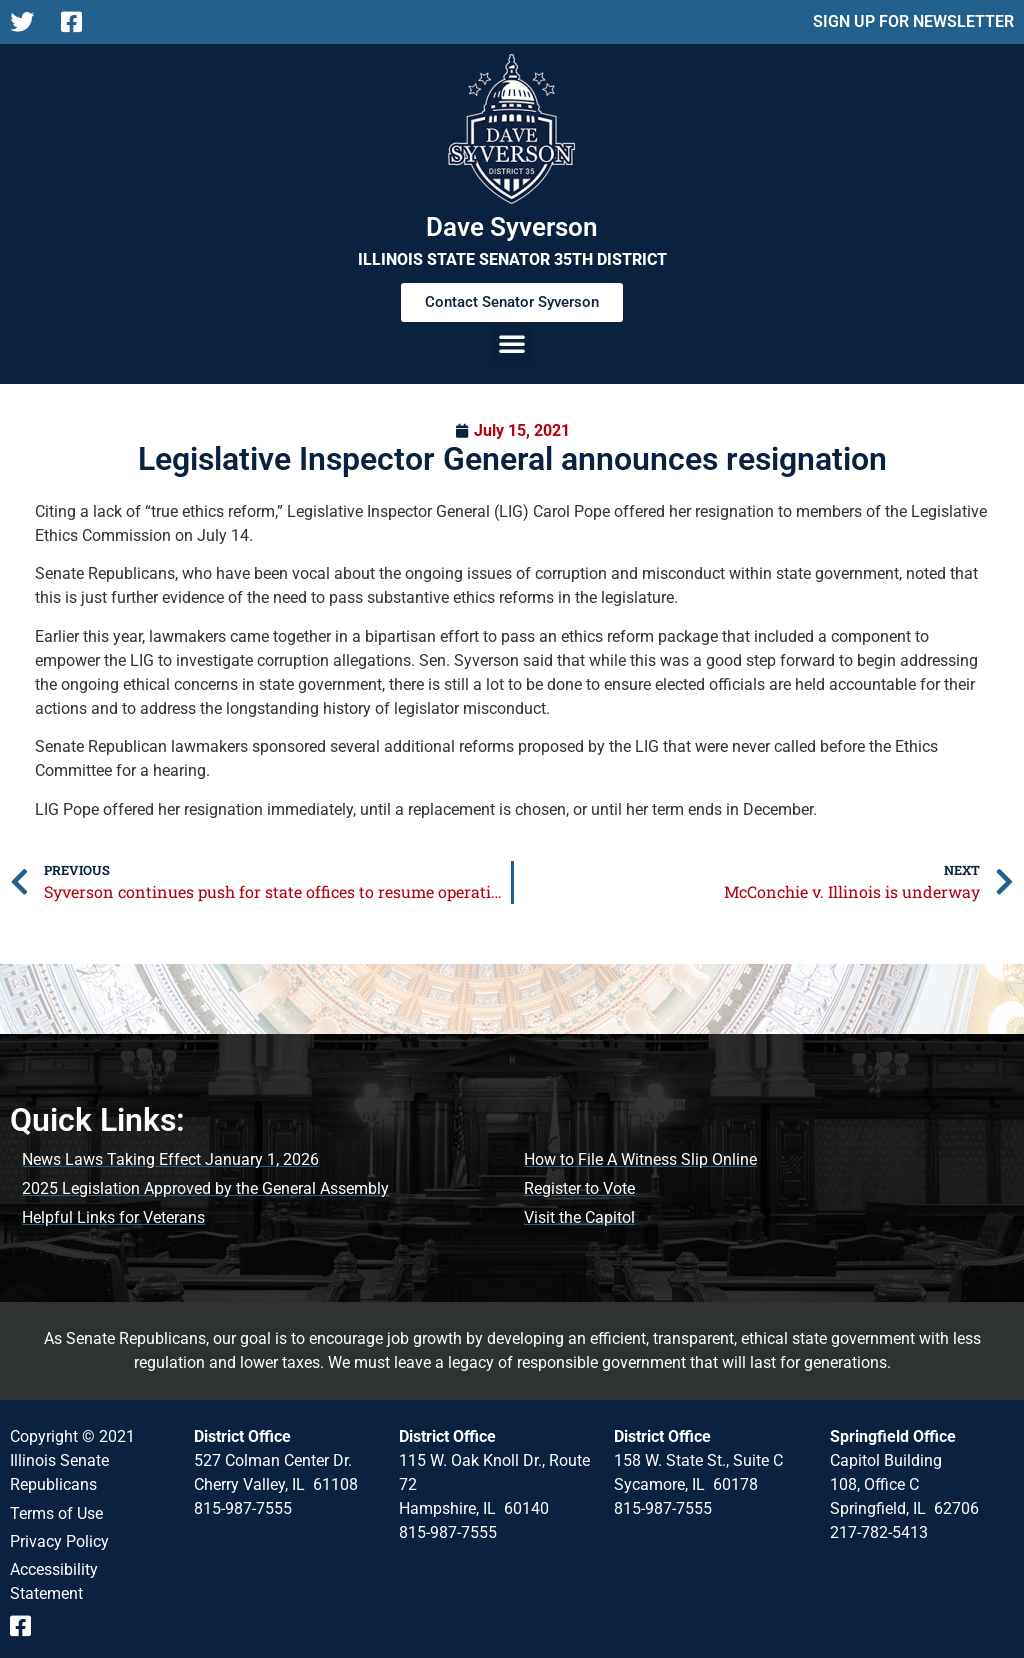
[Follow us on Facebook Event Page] (27, 1626)
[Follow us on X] (27, 22)
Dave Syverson (512, 227)
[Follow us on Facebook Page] (78, 22)
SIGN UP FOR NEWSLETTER (913, 21)
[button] (512, 343)
